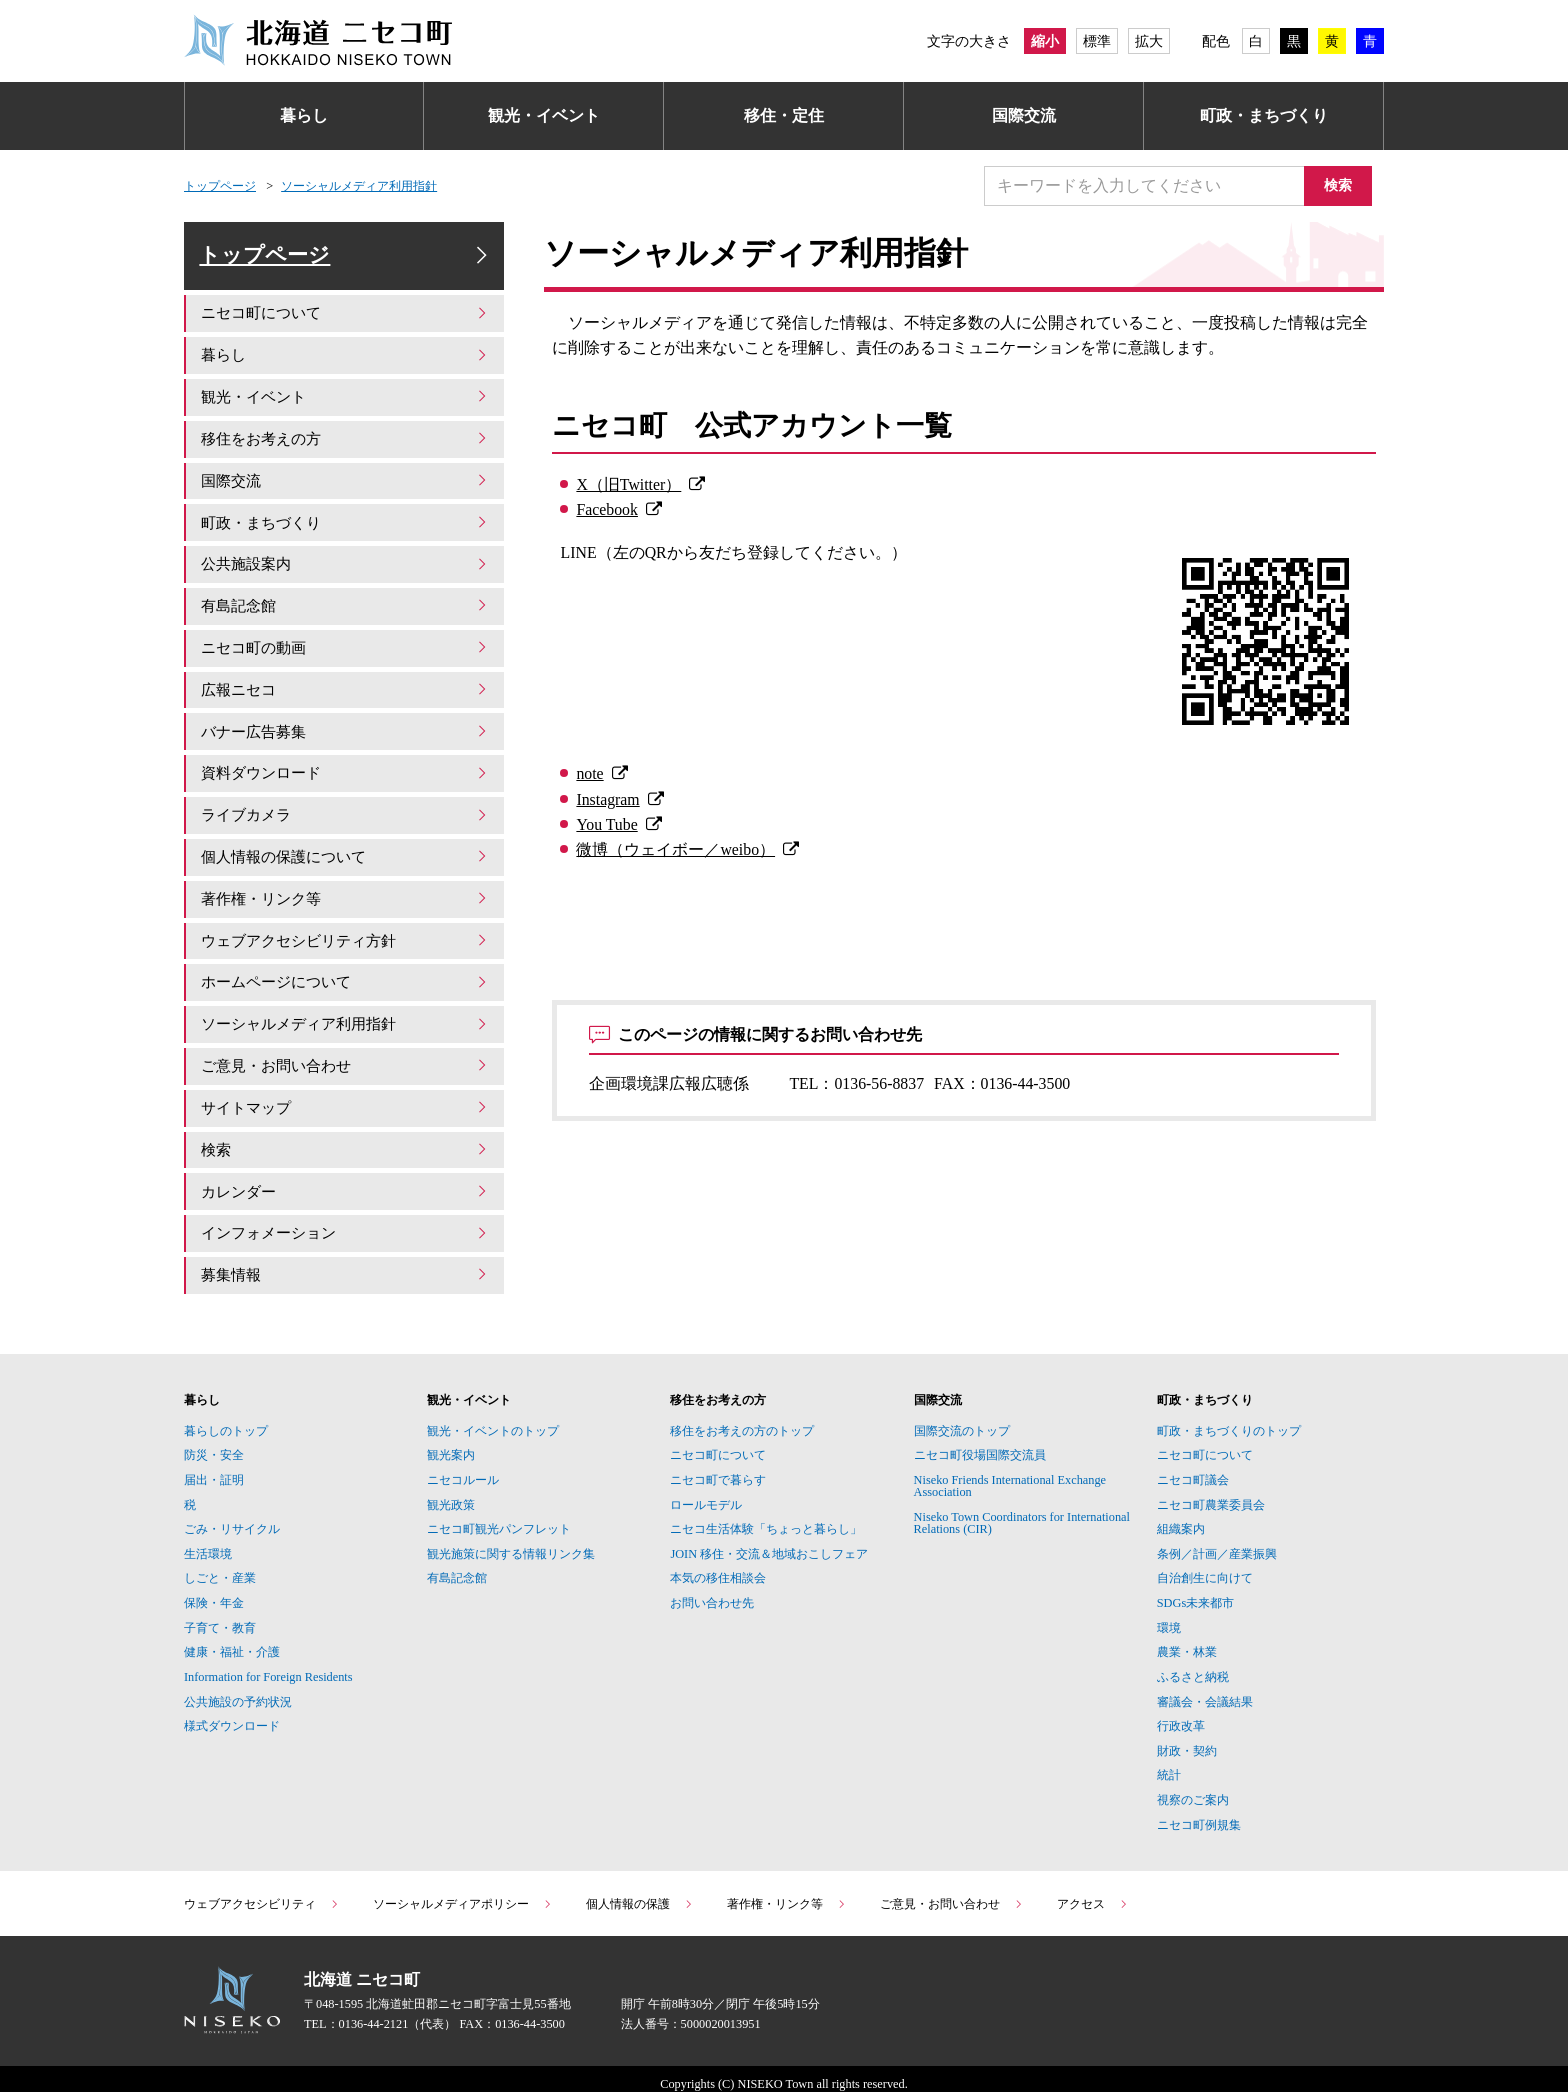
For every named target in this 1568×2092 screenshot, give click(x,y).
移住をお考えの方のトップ (742, 1420)
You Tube (606, 824)
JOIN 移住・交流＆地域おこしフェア (769, 1543)
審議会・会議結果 (1205, 1691)
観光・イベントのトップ (493, 1420)
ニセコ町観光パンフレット (499, 1519)
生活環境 (208, 1543)
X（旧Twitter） (628, 484)
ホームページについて (346, 979)
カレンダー (346, 1183)
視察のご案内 (1193, 1789)
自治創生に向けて (1205, 1568)
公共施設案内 (346, 571)
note (589, 773)
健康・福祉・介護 (232, 1642)
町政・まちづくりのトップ (1229, 1420)
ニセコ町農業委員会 (1211, 1494)
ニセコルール (463, 1469)
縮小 (1045, 41)
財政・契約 (1187, 1740)
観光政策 (451, 1494)
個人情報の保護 (640, 1894)
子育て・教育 (220, 1617)
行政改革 (1181, 1716)
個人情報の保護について (346, 857)
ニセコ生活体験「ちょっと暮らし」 (766, 1519)
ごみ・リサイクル (232, 1519)
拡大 (1149, 41)
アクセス (1093, 1894)
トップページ (220, 186)
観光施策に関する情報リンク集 (511, 1543)
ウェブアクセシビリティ (262, 1894)
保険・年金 (214, 1592)
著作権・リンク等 (346, 897)
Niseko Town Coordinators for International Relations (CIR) (1022, 1512)
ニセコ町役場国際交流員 (980, 1445)
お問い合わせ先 (712, 1592)
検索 (1344, 185)
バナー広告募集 (346, 734)
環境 (1169, 1617)
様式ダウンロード (232, 1716)
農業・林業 (1187, 1642)
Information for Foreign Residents (268, 1666)
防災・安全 (214, 1445)
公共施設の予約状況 (238, 1691)
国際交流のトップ (962, 1420)
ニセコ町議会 (1193, 1469)
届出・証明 (214, 1469)
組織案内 (1181, 1519)
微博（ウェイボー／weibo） (675, 849)
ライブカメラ (346, 816)
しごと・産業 (220, 1568)
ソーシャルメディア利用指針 (359, 186)
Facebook (607, 509)
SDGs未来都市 (1195, 1592)
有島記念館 (346, 612)
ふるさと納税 (1193, 1666)
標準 (1097, 41)
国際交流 (1024, 115)
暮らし (304, 115)
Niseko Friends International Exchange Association (1010, 1475)
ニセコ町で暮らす (718, 1469)
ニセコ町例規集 (1199, 1814)
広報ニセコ (346, 693)
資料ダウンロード (346, 775)
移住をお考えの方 (346, 449)
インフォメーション (346, 1224)
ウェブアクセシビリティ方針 (346, 938)
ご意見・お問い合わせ (346, 1061)
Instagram (607, 799)
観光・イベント (544, 115)
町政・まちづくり (1264, 115)
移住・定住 (784, 115)
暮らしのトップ (226, 1420)
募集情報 (346, 1265)
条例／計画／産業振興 (1217, 1543)
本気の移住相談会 (718, 1568)
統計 (1169, 1765)
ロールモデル (706, 1494)
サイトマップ (346, 1101)
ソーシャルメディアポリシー (463, 1894)
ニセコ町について (346, 326)
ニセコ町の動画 (346, 653)
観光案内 (451, 1445)
